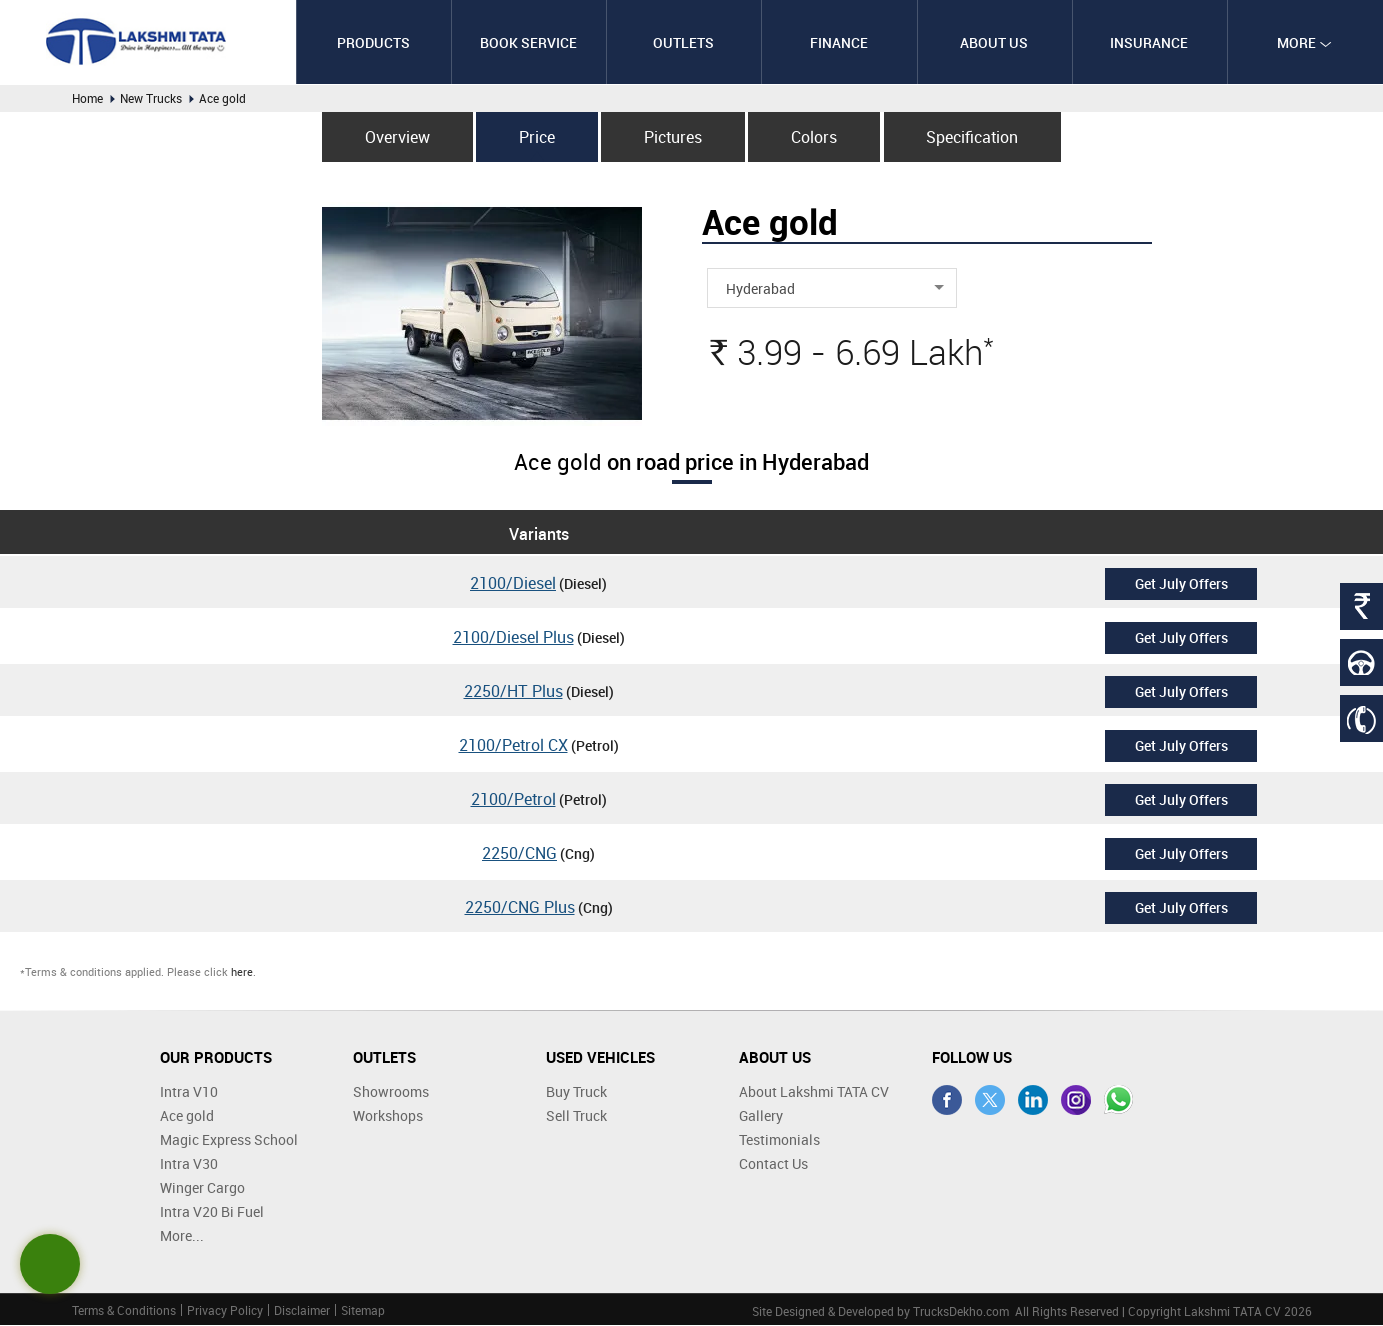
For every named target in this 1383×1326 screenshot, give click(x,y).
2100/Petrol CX (513, 746)
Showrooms (391, 1092)
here (242, 971)
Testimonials (779, 1140)
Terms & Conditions (124, 1311)
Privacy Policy (225, 1311)
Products (373, 42)
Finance (839, 42)
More (1304, 42)
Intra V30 (189, 1164)
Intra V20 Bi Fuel (212, 1212)
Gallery (761, 1116)
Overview (392, 137)
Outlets (683, 42)
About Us (994, 42)
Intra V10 (189, 1092)
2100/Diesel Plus (513, 638)
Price (535, 137)
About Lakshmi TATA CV (814, 1092)
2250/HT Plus (513, 692)
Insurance (1149, 42)
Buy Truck (576, 1092)
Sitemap (363, 1311)
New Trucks (151, 98)
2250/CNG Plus (520, 908)
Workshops (388, 1116)
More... (182, 1236)
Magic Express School (229, 1140)
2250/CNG (519, 854)
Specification (977, 137)
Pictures (673, 137)
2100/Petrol (513, 800)
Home (87, 98)
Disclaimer (302, 1311)
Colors (816, 137)
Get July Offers (1181, 583)
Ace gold (187, 1116)
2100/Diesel (513, 584)
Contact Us (773, 1164)
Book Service (528, 42)
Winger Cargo (202, 1188)
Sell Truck (576, 1116)
